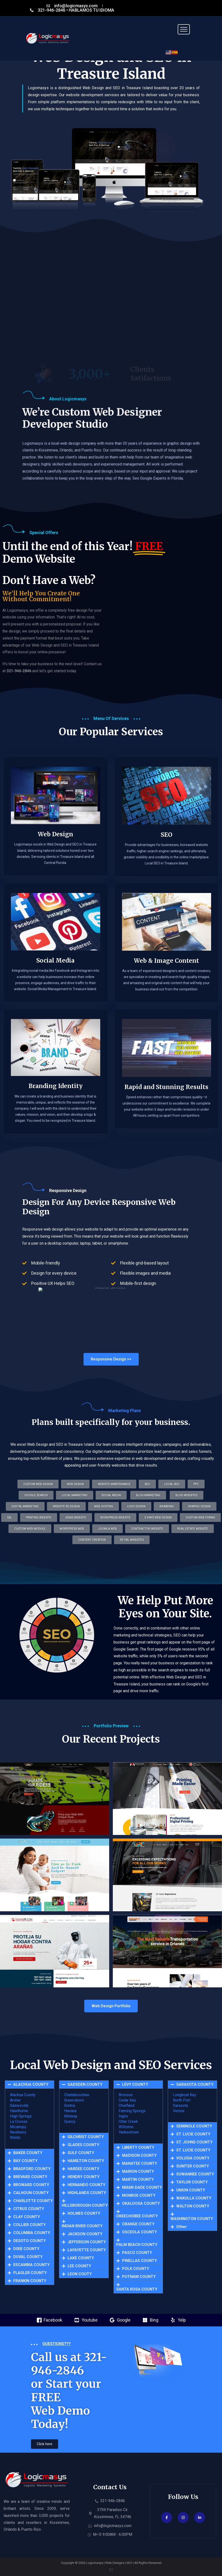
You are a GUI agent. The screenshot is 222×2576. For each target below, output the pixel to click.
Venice (178, 2111)
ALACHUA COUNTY (30, 2084)
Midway (70, 2116)
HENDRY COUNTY (84, 2177)
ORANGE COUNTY (138, 2224)
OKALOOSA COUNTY (141, 2203)
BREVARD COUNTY (30, 2177)
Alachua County (23, 2095)
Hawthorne (19, 2111)
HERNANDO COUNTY (86, 2185)
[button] (192, 1528)
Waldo (15, 2137)
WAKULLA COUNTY (193, 2198)
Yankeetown (129, 2132)
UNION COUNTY (190, 2190)
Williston (126, 2127)
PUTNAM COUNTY (139, 2277)
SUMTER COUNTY (192, 2166)
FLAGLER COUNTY (30, 2273)
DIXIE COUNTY (26, 2249)
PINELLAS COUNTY (139, 2261)
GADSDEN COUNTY (85, 2084)
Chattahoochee (76, 2095)
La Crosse (18, 2121)
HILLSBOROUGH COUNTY (85, 2205)
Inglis (123, 2116)
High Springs (21, 2116)
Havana (70, 2111)
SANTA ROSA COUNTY (136, 2289)
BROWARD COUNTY (31, 2185)
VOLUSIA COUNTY (192, 2158)
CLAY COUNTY (26, 2217)
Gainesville (19, 2105)
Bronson (126, 2095)
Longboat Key (184, 2095)
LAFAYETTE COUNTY (87, 2250)
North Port (181, 2100)
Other (181, 2227)
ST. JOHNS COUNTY (194, 2142)
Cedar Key (127, 2100)
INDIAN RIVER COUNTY (82, 2226)
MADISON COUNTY (139, 2155)
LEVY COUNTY (135, 2084)
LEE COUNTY (79, 2266)
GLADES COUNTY (83, 2145)
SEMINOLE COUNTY (194, 2126)
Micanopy (18, 2127)
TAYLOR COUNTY (192, 2182)
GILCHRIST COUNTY (86, 2137)
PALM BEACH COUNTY (136, 2245)
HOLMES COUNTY (84, 2213)
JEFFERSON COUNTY (87, 2242)
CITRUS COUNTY (28, 2209)
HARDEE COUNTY (83, 2169)
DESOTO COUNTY (29, 2241)
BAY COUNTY (25, 2161)
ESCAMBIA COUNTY (31, 2265)
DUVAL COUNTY (28, 2257)
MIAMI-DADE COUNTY (142, 2187)
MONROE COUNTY (138, 2195)
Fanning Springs (132, 2111)
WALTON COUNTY (192, 2206)
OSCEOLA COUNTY (139, 2232)
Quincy (70, 2121)
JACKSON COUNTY (85, 2234)
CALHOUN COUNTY (31, 2193)
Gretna (69, 2105)
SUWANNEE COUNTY (195, 2174)
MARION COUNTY (138, 2171)
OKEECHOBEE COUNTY (137, 2216)
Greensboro (74, 2100)
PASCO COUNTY (137, 2253)
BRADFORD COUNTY (32, 2169)
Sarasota (180, 2105)
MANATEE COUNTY (139, 2163)
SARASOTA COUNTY (195, 2084)
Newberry (18, 2132)
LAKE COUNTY (81, 2258)
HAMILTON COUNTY (86, 2161)
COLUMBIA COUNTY (31, 2233)
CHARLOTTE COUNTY (33, 2201)
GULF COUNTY (81, 2153)
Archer (15, 2100)
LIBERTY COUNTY (138, 2147)
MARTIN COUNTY (138, 2179)
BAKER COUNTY (27, 2153)
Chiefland (126, 2105)
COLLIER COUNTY (29, 2225)
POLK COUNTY (135, 2269)
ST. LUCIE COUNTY (193, 2134)
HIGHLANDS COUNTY (87, 2193)
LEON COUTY (80, 2274)
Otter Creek (128, 2121)
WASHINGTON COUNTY (191, 2219)
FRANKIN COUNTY (29, 2281)
